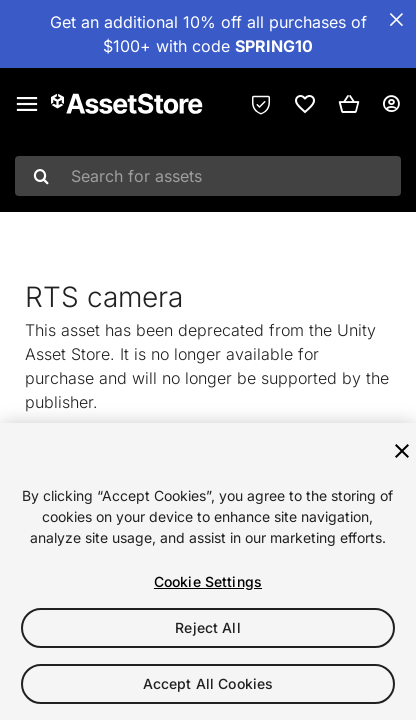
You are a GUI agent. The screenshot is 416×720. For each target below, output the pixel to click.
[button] (349, 104)
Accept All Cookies (208, 683)
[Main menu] (27, 104)
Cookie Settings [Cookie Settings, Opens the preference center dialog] (208, 581)
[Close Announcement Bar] (396, 20)
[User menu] (391, 104)
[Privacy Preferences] (261, 104)
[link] (305, 104)
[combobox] (208, 176)
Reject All (207, 627)
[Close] (402, 451)
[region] (208, 571)
